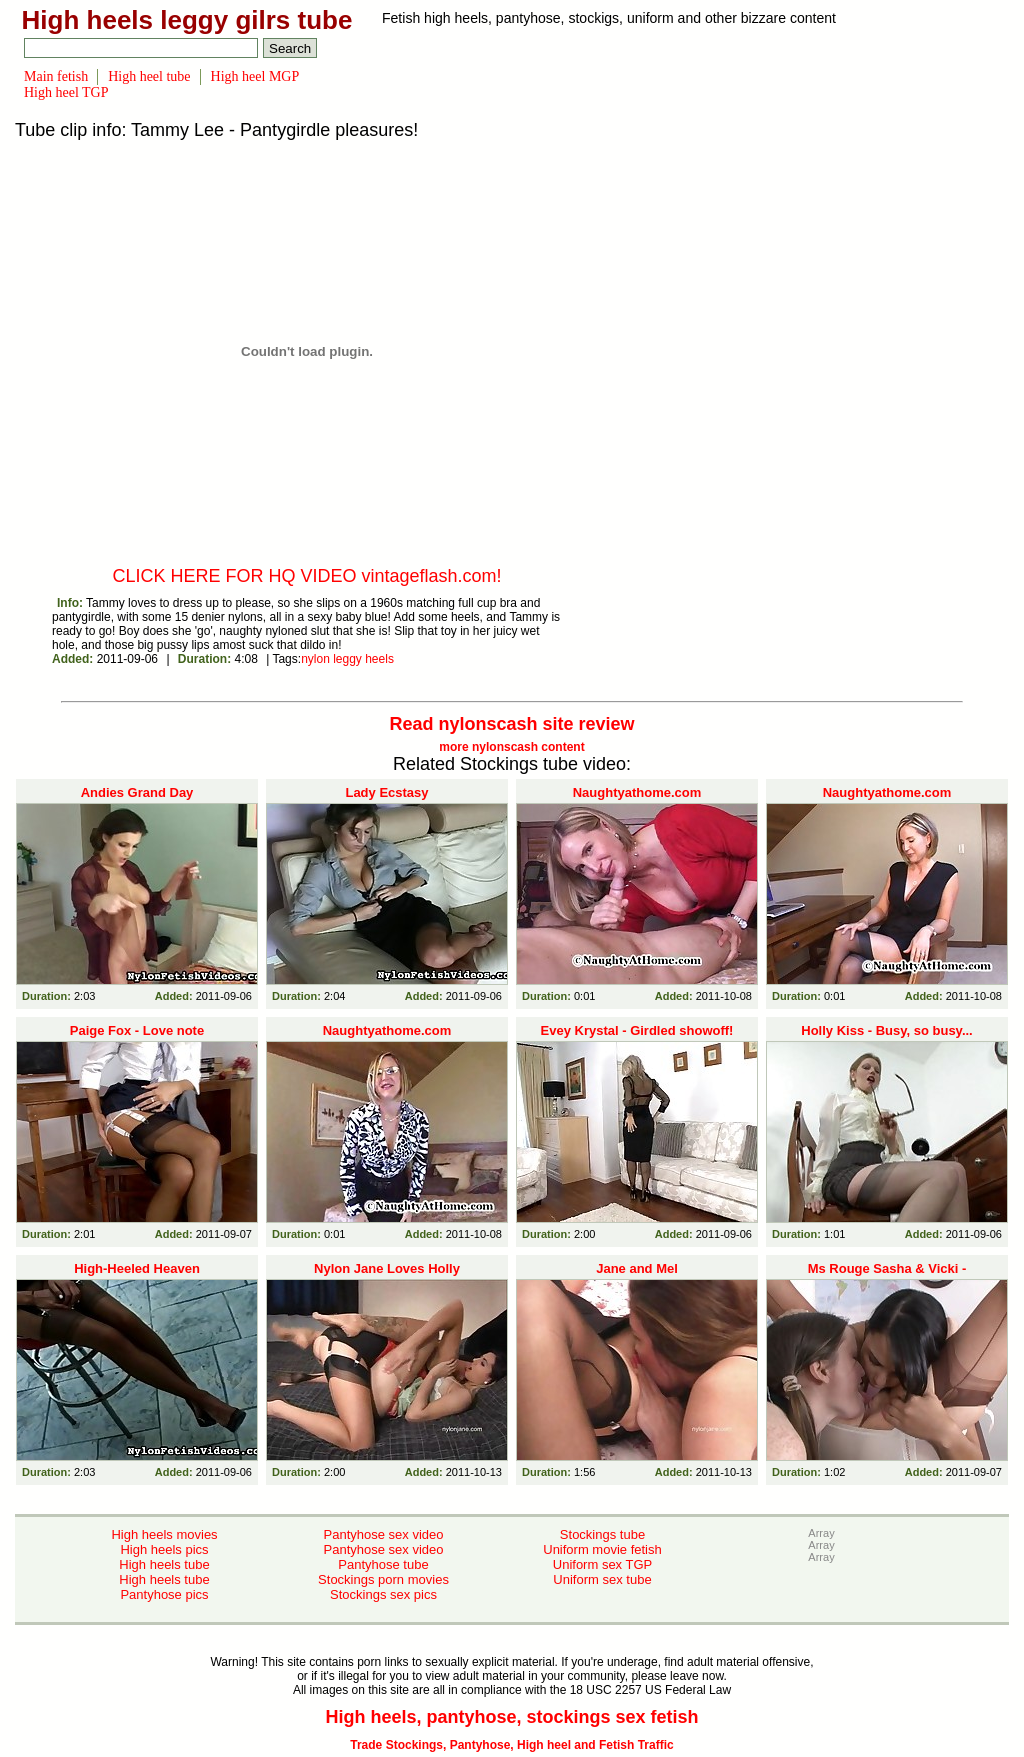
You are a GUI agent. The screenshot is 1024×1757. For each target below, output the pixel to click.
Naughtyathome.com (637, 792)
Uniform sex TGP (602, 1564)
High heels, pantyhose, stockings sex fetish (511, 1717)
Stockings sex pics (383, 1594)
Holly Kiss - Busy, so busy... (886, 1030)
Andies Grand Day (137, 792)
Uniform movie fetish (602, 1549)
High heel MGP (255, 76)
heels (379, 659)
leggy (347, 659)
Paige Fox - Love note (137, 1030)
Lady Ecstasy (386, 792)
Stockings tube (602, 1534)
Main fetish (56, 76)
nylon (315, 659)
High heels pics (164, 1549)
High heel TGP (66, 92)
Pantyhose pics (164, 1594)
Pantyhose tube (383, 1564)
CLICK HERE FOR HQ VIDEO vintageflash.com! (306, 576)
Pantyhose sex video (384, 1534)
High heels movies (164, 1534)
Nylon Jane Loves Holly (387, 1268)
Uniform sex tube (602, 1579)
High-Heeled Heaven (137, 1268)
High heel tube (149, 76)
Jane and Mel (637, 1268)
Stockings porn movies (383, 1579)
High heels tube (164, 1564)
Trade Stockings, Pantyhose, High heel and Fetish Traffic (511, 1745)
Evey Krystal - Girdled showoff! (637, 1030)
